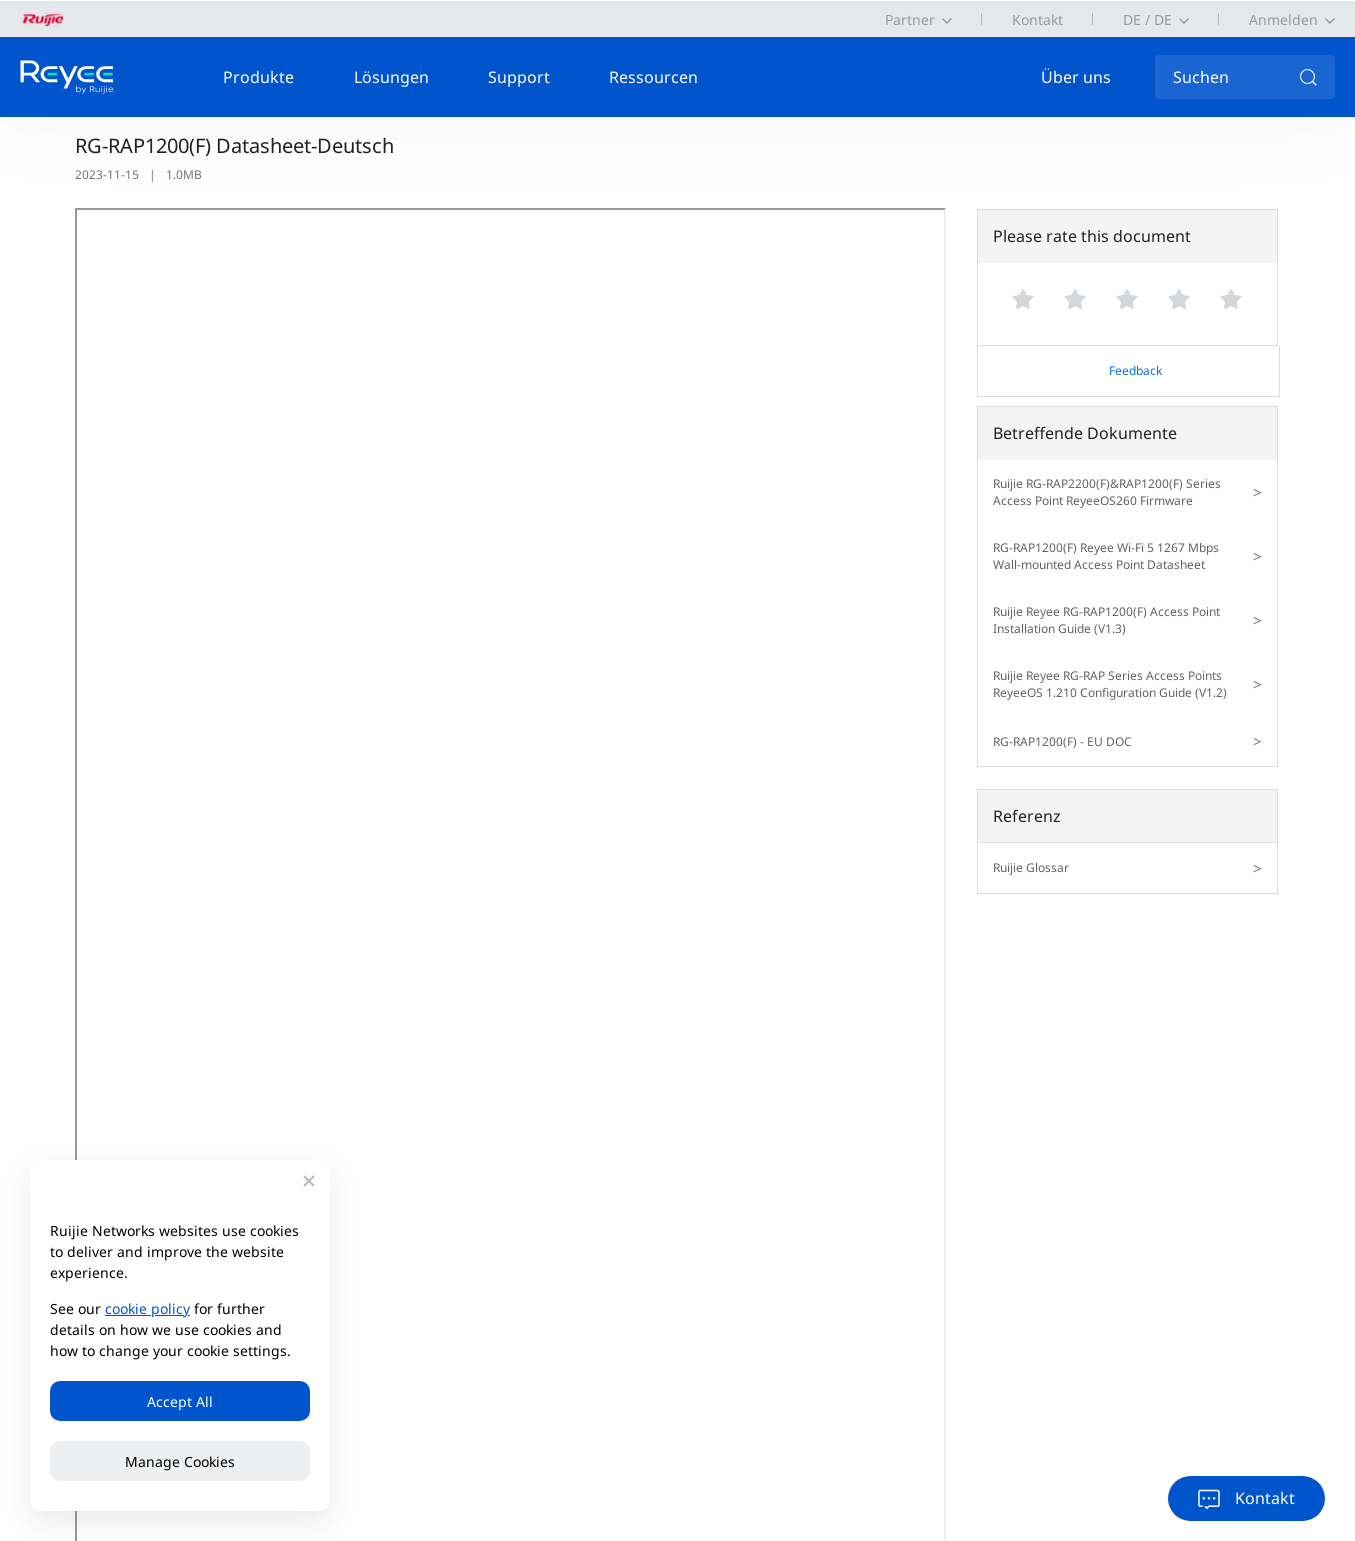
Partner (910, 19)
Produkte (258, 77)
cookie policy (147, 1308)
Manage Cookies (180, 1461)
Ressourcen (653, 77)
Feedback (1135, 370)
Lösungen (391, 77)
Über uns (1076, 77)
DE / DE (1147, 19)
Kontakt (1037, 19)
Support (519, 77)
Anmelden (1283, 19)
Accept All (180, 1401)
